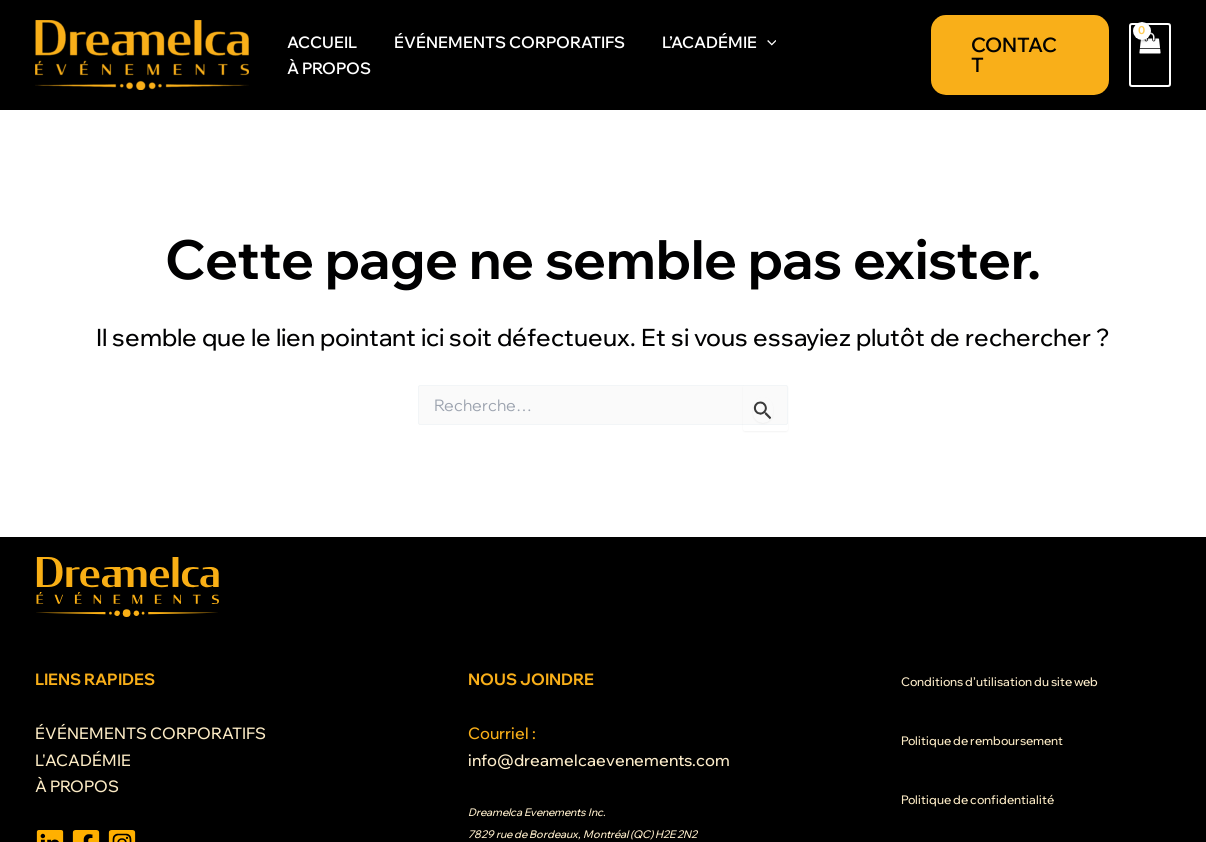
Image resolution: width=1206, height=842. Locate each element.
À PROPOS (851, 55)
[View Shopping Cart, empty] (1149, 55)
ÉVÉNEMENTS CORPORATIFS (515, 55)
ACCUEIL (333, 55)
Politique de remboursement (982, 740)
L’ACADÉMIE (720, 56)
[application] (768, 56)
